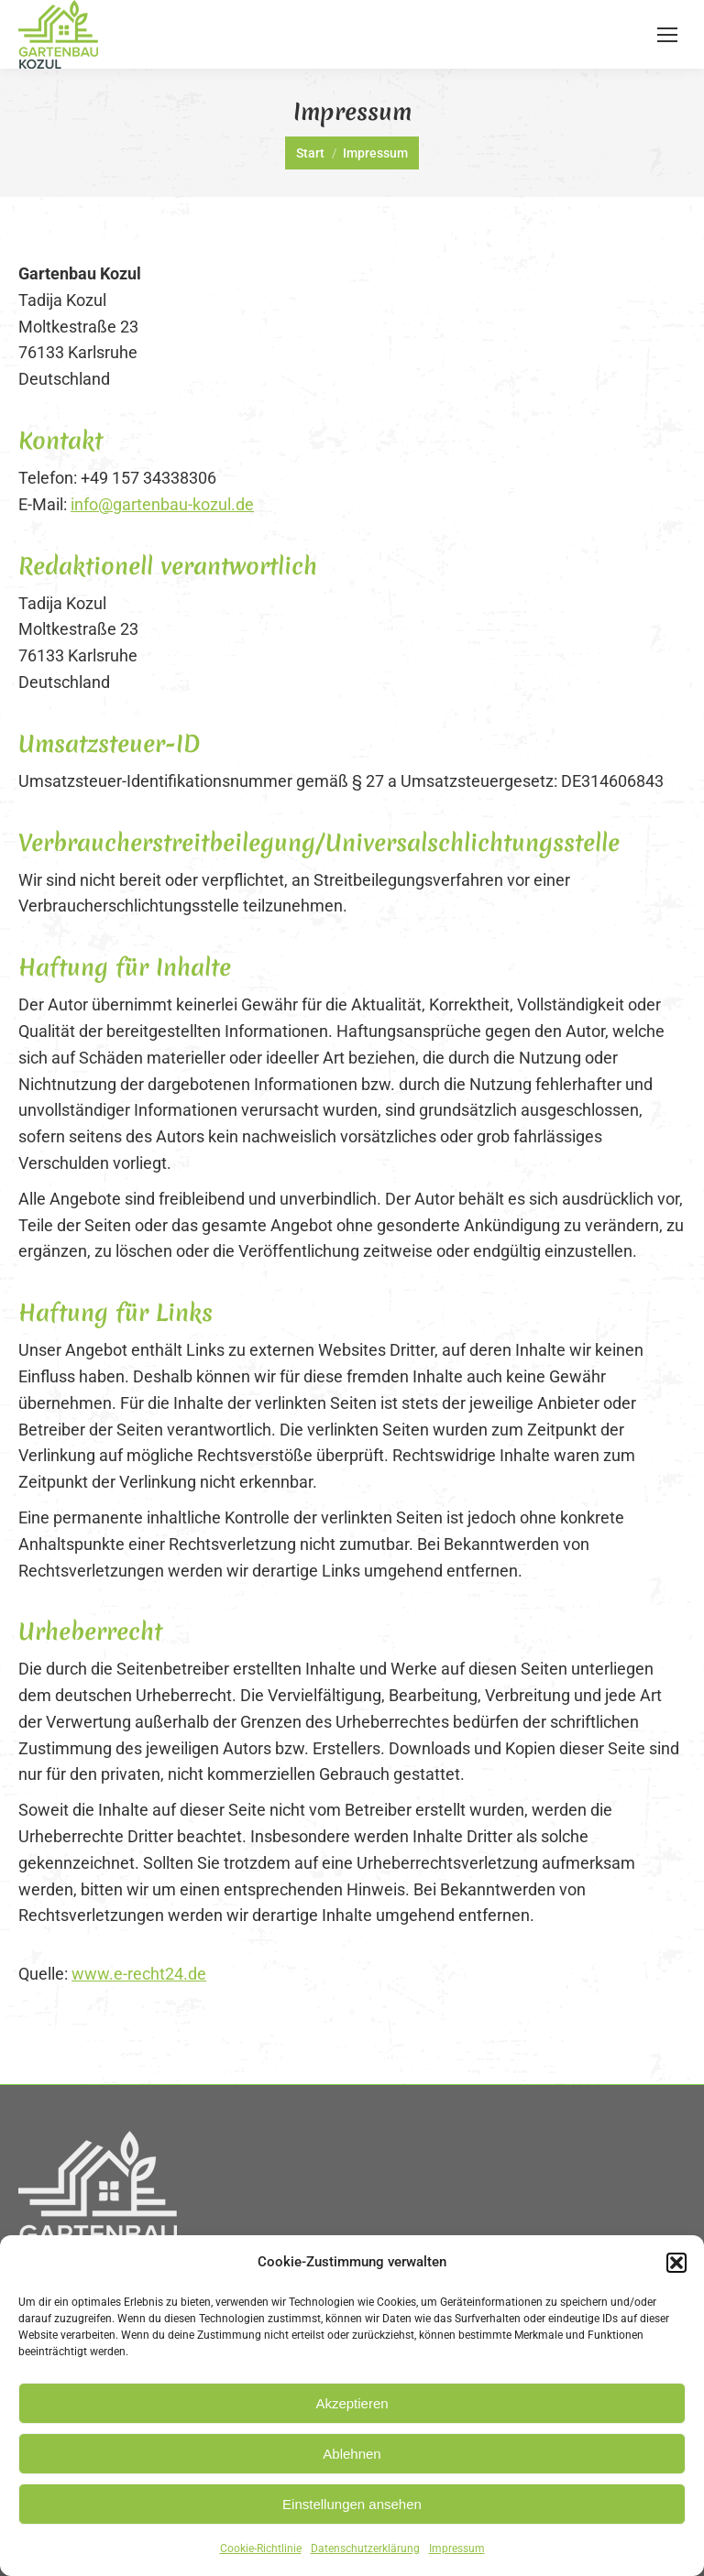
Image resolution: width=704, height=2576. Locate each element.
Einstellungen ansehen (352, 2504)
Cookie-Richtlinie (261, 2548)
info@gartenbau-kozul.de (162, 504)
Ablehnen (351, 2453)
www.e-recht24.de (139, 1973)
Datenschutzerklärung (365, 2548)
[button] (676, 2263)
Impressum (457, 2548)
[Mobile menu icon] (667, 34)
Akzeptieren (351, 2403)
